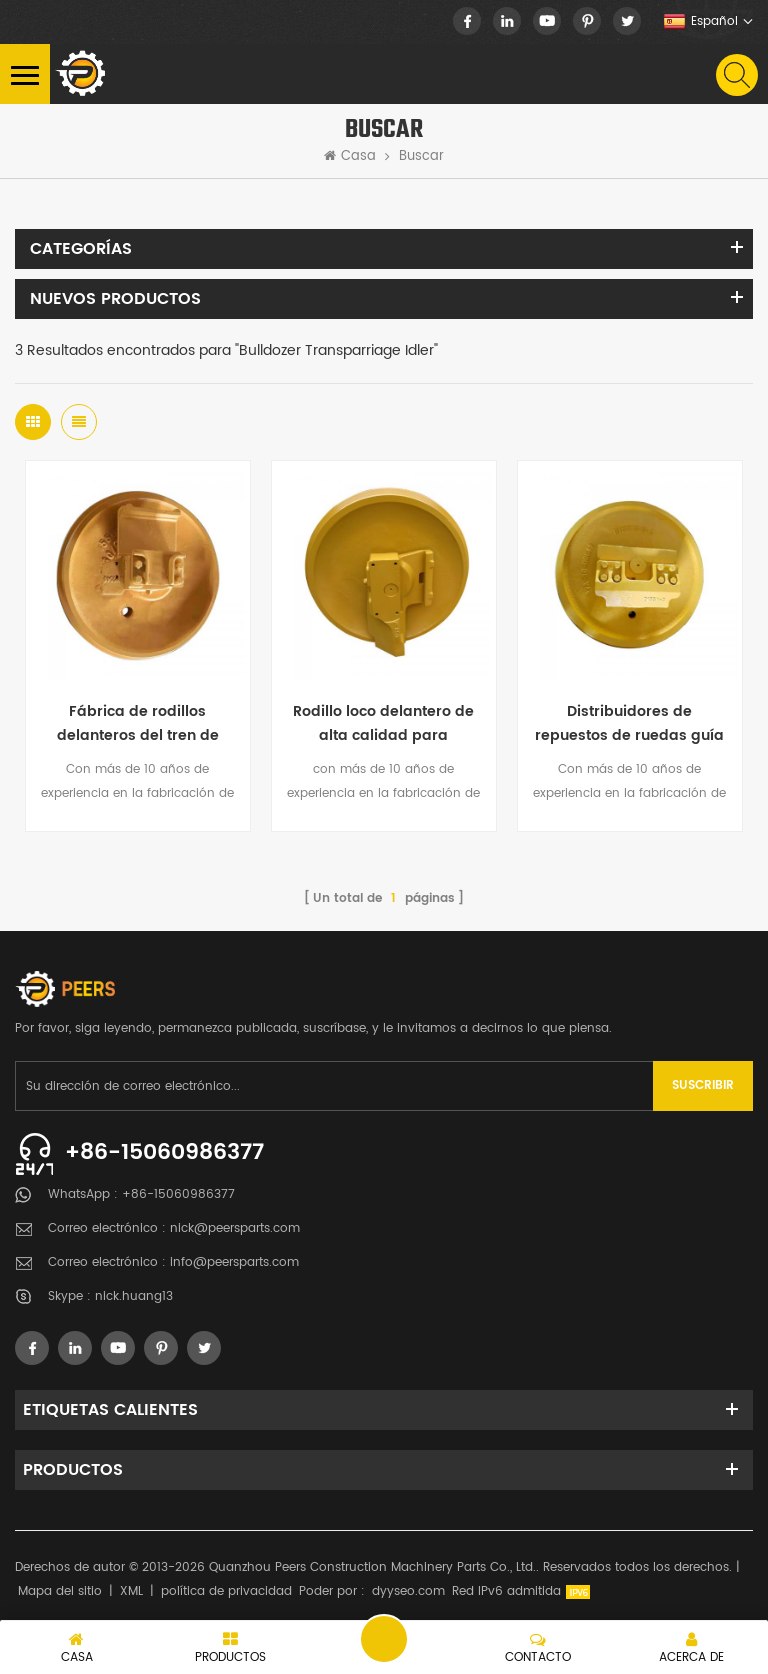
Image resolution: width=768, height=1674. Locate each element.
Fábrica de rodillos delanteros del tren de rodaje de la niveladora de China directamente (138, 724)
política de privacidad (226, 1591)
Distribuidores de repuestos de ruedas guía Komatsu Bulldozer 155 (629, 724)
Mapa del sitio (60, 1591)
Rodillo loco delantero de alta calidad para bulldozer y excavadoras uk (383, 724)
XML (131, 1591)
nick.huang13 (134, 1296)
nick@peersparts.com (235, 1228)
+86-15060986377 (164, 1152)
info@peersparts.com (234, 1262)
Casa (350, 157)
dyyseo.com (408, 1591)
